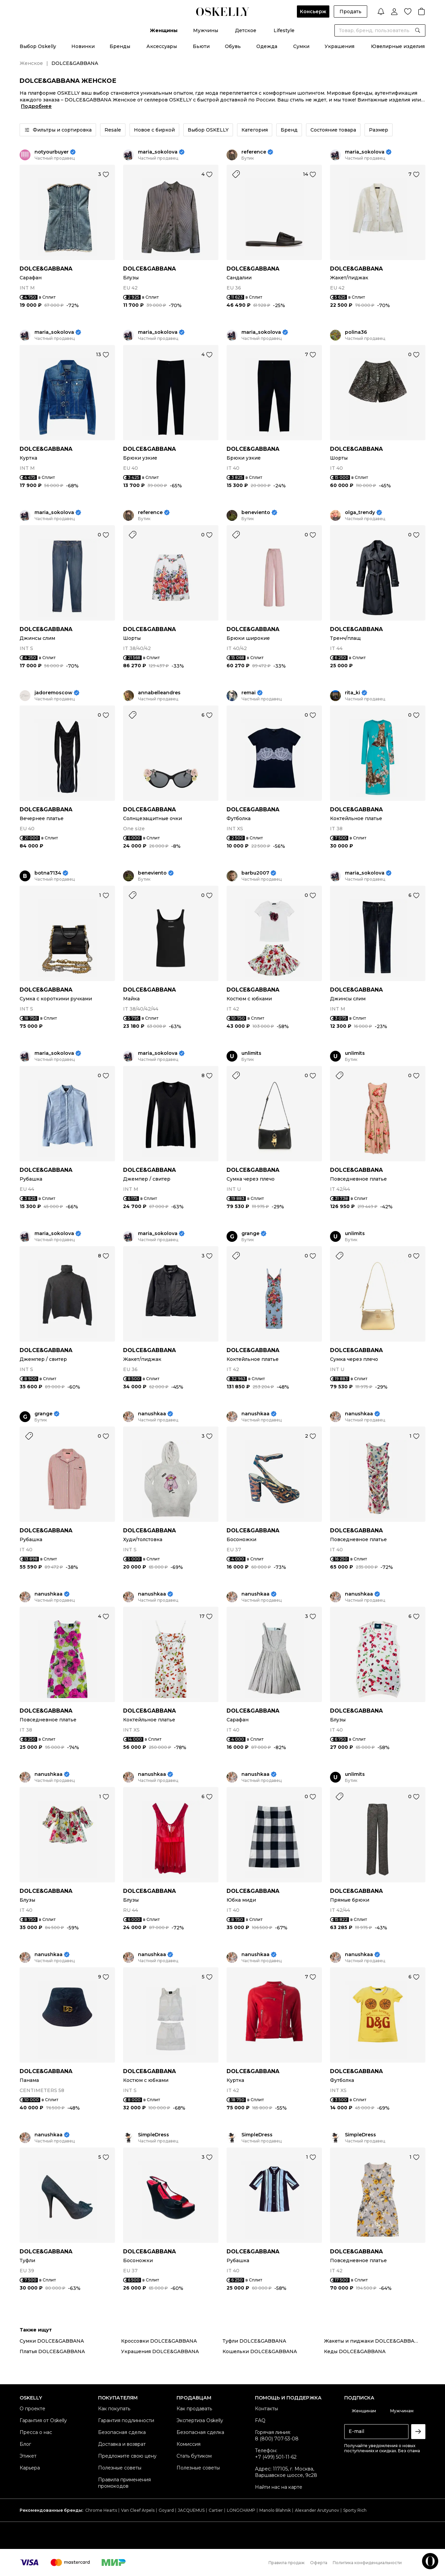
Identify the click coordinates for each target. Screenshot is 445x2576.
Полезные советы (119, 2468)
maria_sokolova (158, 152)
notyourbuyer (51, 152)
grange (250, 1233)
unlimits (251, 1053)
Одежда (266, 46)
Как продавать (194, 2409)
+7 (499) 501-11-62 (276, 2457)
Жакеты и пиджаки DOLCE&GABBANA (373, 2341)
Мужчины (205, 30)
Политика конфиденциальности (367, 2562)
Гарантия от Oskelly (43, 2420)
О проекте (32, 2409)
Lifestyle (284, 30)
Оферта (318, 2562)
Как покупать (114, 2409)
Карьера (30, 2468)
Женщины (164, 30)
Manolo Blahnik (275, 2510)
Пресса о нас (36, 2432)
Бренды (120, 46)
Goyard (166, 2510)
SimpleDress (153, 2135)
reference (253, 152)
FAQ (260, 2420)
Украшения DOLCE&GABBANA (160, 2351)
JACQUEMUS (191, 2510)
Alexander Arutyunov (317, 2510)
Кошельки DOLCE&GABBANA (259, 2351)
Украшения (339, 46)
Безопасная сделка (122, 2432)
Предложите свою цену (127, 2456)
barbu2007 (255, 873)
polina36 (356, 332)
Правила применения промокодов (124, 2483)
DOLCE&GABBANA (46, 268)
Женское (31, 63)
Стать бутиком (194, 2456)
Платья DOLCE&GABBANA (52, 2351)
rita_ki (352, 693)
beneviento (255, 512)
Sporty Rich (355, 2510)
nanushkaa (152, 1414)
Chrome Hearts (101, 2510)
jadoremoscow (53, 693)
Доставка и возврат (122, 2444)
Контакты (266, 2409)
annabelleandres (159, 693)
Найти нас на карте (278, 2487)
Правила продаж (286, 2562)
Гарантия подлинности (126, 2420)
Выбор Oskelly (38, 46)
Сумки (301, 46)
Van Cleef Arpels (138, 2510)
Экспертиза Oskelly (200, 2420)
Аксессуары (161, 46)
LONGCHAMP (241, 2510)
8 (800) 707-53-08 (277, 2439)
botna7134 (47, 873)
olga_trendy (360, 512)
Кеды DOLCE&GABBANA (354, 2351)
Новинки (83, 46)
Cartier (216, 2510)
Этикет (28, 2456)
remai (248, 693)
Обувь (233, 46)
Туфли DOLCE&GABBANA (254, 2341)
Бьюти (201, 46)
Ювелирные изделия (398, 46)
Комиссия (189, 2444)
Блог (25, 2444)
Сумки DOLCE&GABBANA (52, 2341)
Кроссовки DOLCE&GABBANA (159, 2341)
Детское (245, 30)
